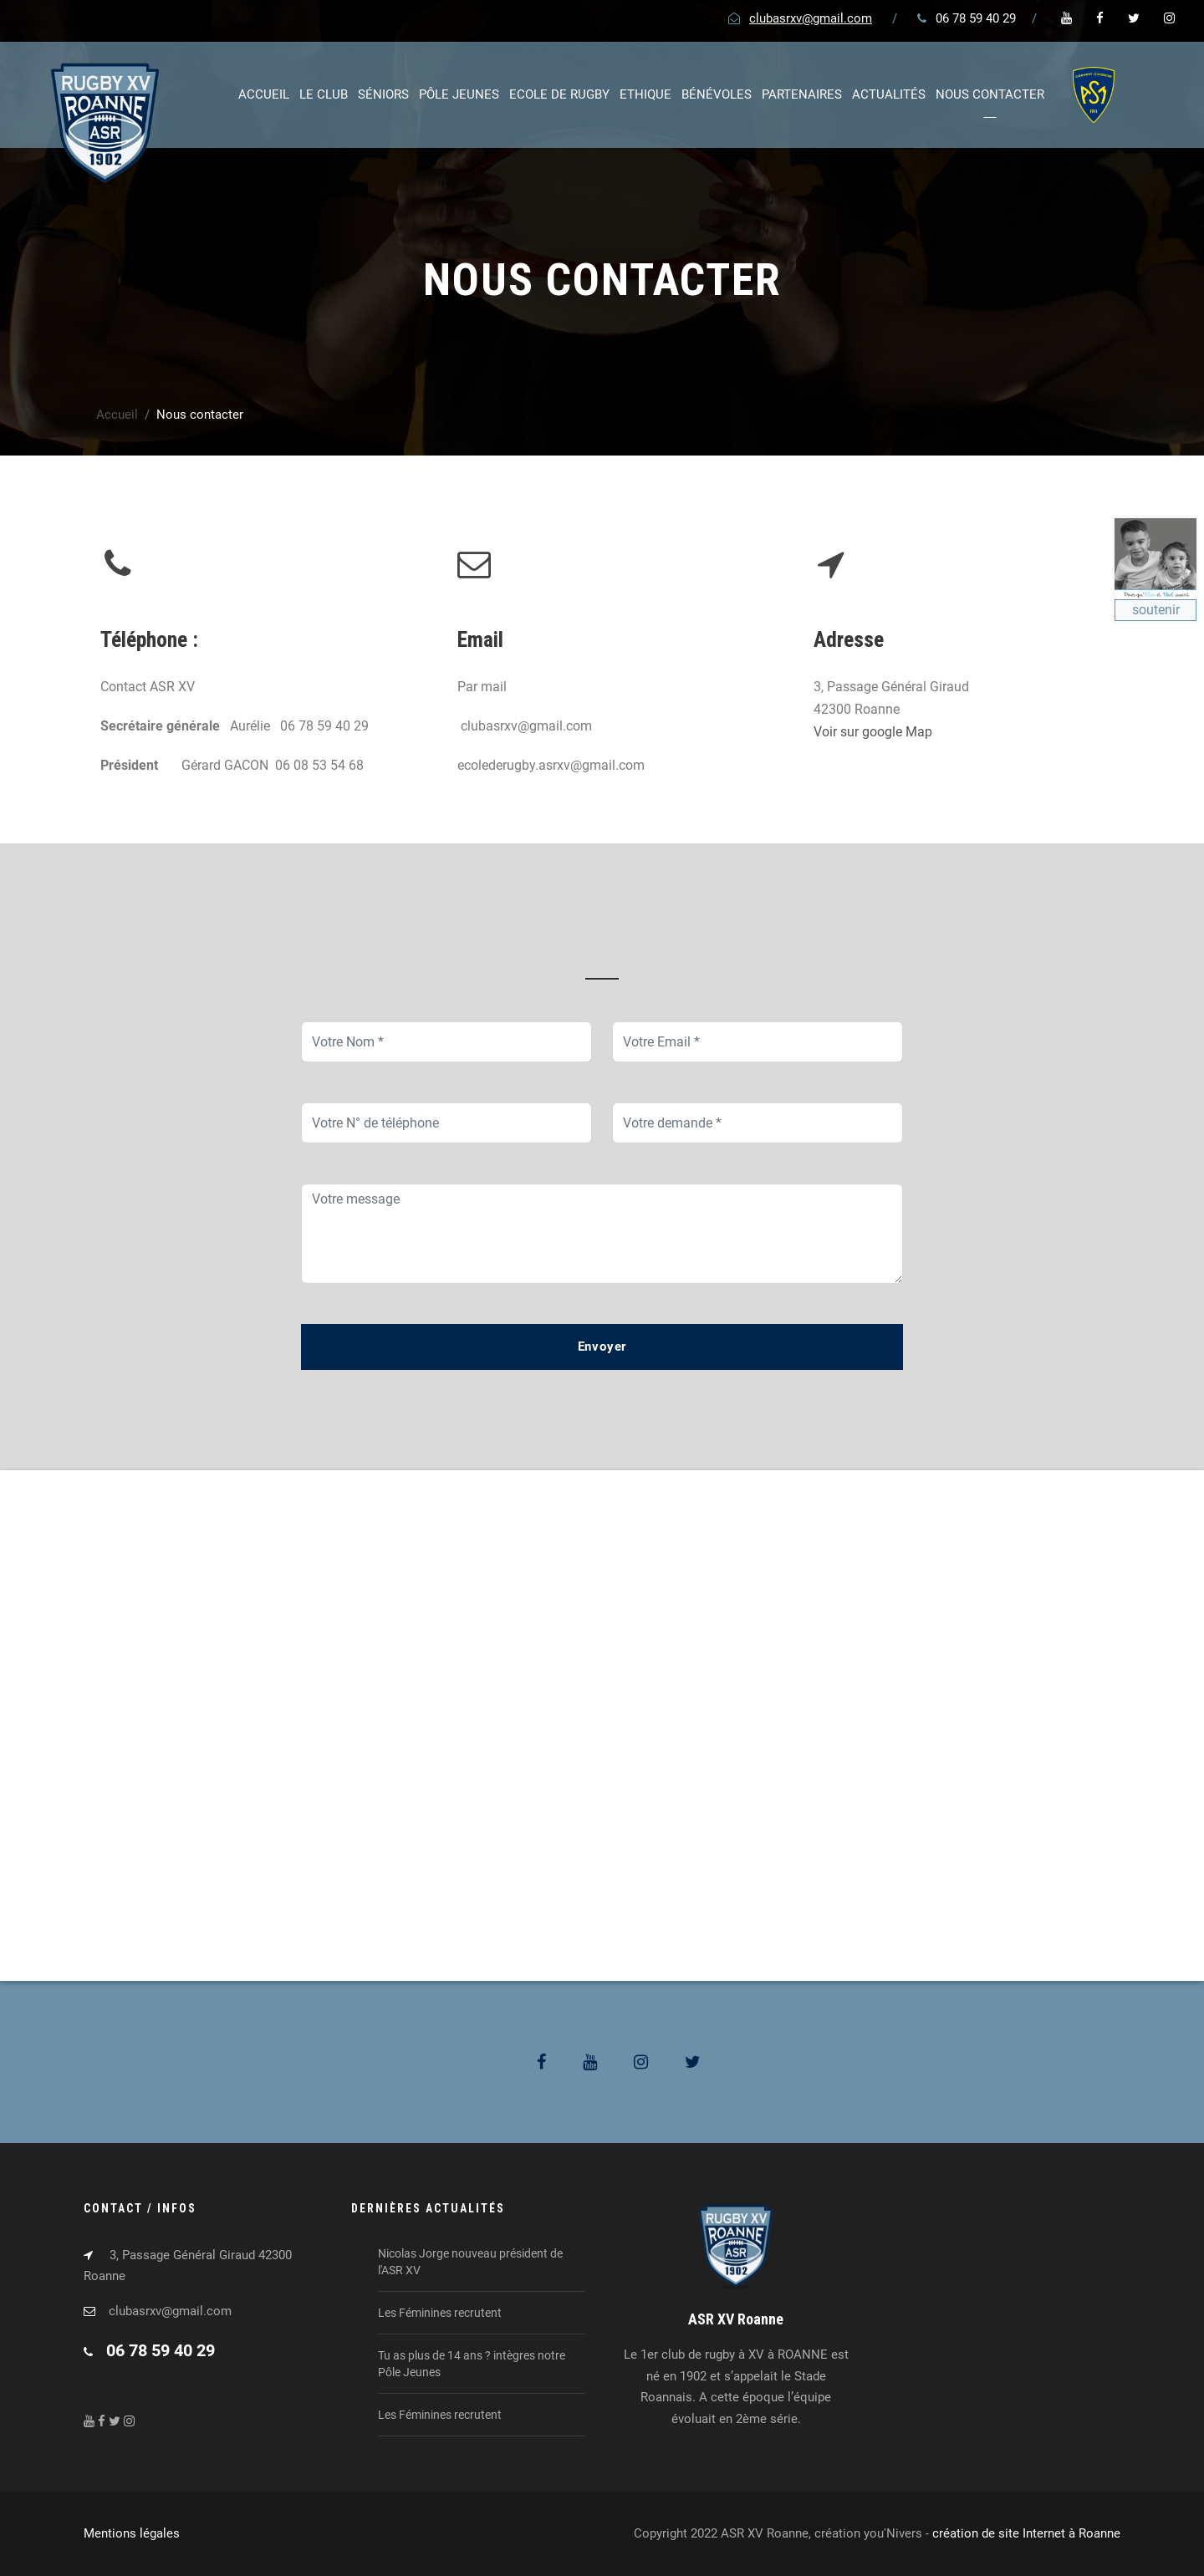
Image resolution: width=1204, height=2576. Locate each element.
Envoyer (602, 1346)
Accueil (263, 94)
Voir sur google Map (873, 732)
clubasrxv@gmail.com (810, 18)
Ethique (645, 94)
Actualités (889, 94)
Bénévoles (716, 94)
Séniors (383, 94)
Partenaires (802, 94)
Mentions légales (132, 2533)
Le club (323, 94)
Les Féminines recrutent (440, 2312)
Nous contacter (990, 94)
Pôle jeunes (459, 94)
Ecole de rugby (559, 94)
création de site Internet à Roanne (1026, 2533)
